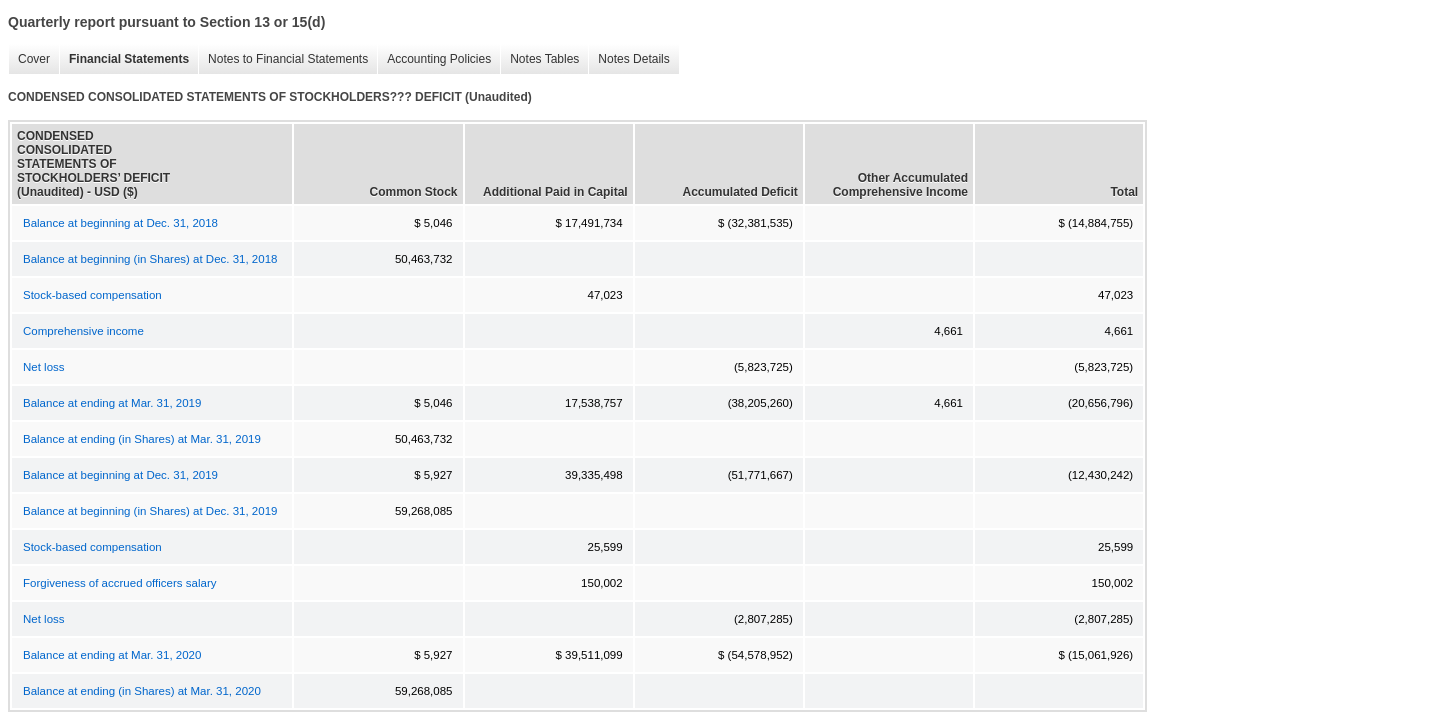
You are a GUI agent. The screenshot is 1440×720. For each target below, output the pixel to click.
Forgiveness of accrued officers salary (119, 583)
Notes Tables (539, 59)
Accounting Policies (434, 59)
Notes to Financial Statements (283, 59)
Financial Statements (124, 59)
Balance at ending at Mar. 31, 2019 (112, 403)
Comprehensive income (83, 331)
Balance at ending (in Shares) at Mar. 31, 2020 (142, 691)
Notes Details (628, 59)
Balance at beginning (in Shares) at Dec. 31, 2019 (150, 511)
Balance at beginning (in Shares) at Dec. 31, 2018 (150, 259)
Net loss (44, 367)
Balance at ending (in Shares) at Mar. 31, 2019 (142, 439)
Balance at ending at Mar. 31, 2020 (112, 655)
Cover (29, 59)
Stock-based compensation (92, 295)
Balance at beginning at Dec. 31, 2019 (120, 475)
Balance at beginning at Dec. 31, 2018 (120, 223)
